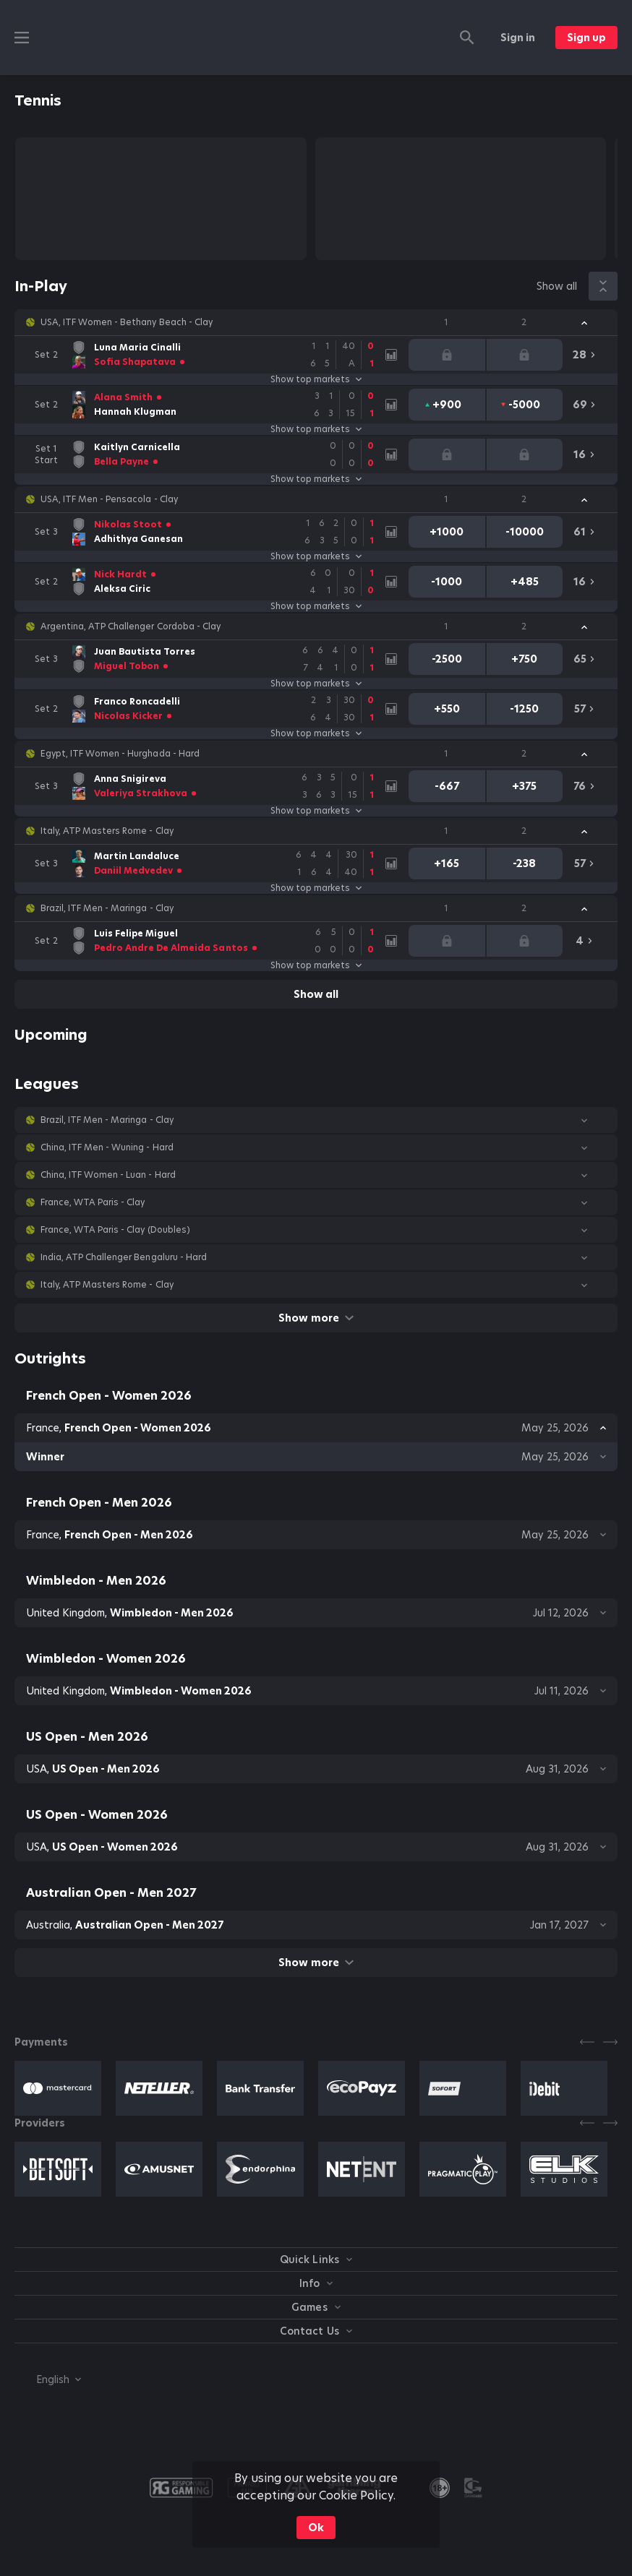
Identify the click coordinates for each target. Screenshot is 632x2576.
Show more (315, 1318)
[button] (316, 322)
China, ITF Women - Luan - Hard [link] (108, 1175)
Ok (316, 2527)
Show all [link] (557, 286)
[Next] (610, 2042)
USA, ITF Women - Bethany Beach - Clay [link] (126, 322)
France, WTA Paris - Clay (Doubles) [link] (115, 1230)
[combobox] (47, 2379)
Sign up (586, 37)
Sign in (517, 37)
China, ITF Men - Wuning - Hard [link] (107, 1147)
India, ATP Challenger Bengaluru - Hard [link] (123, 1257)
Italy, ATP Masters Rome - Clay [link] (107, 831)
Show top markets (316, 379)
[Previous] (587, 2042)
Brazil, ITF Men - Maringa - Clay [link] (107, 908)
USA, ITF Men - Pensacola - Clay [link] (109, 499)
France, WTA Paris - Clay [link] (92, 1202)
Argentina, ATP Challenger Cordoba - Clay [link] (130, 626)
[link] (205, 355)
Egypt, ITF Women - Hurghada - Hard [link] (120, 753)
